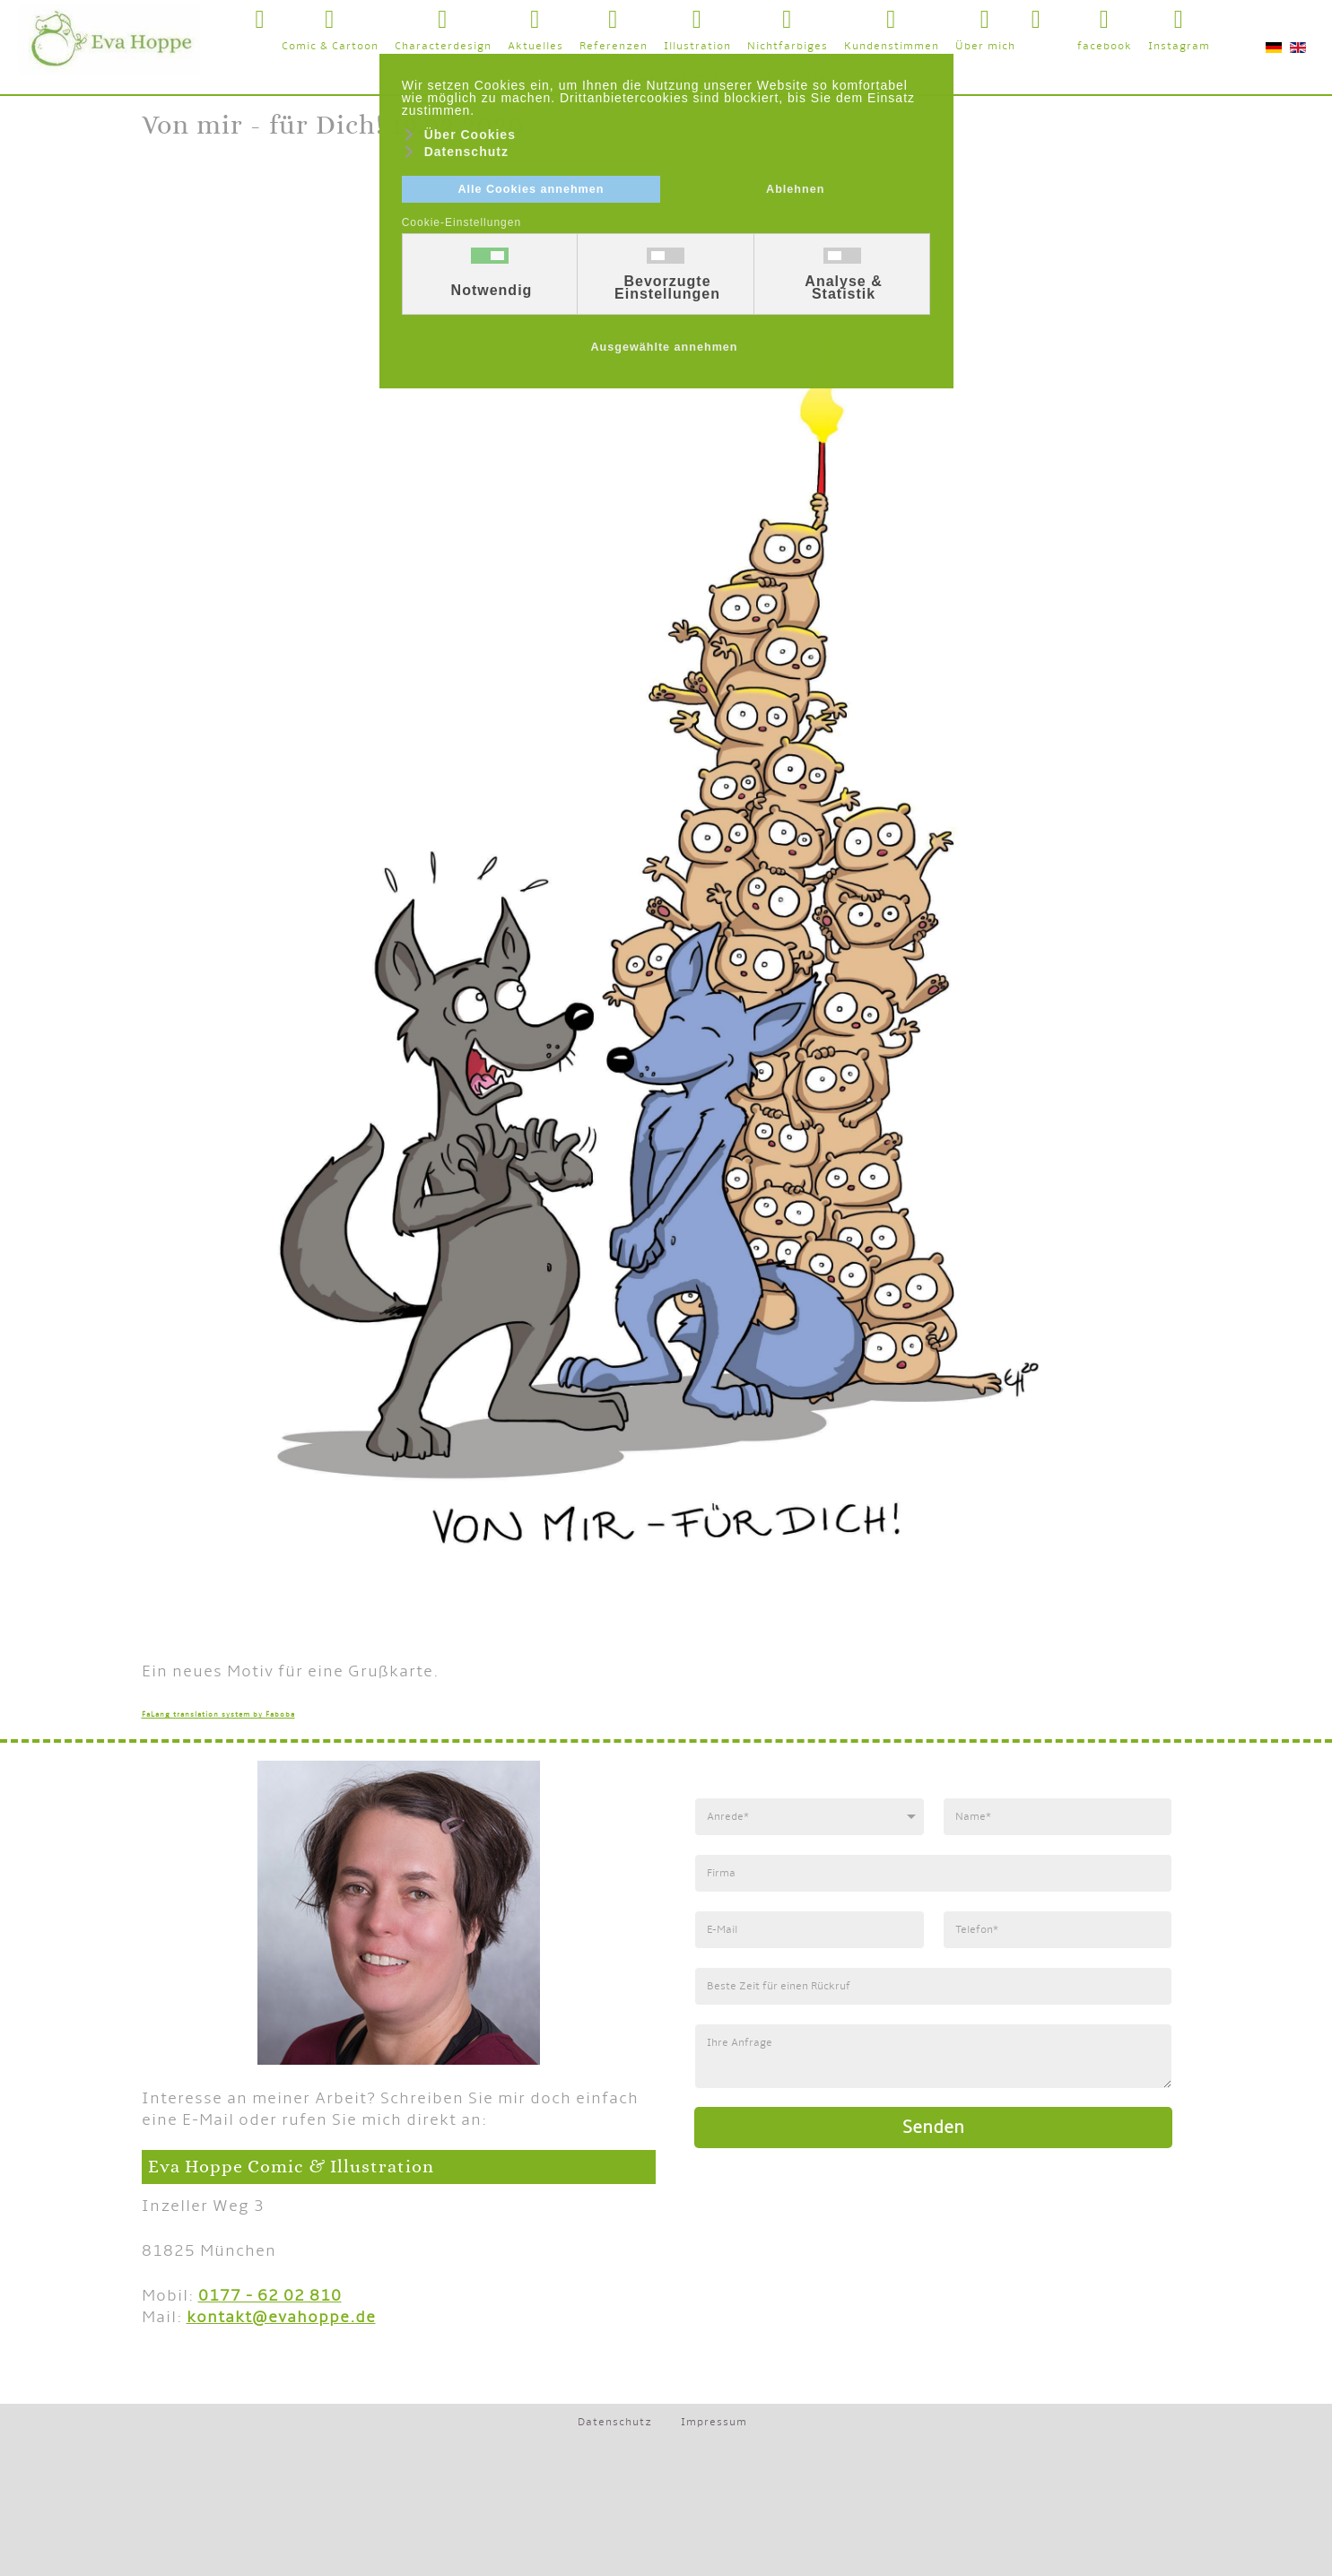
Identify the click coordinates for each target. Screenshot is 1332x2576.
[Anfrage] (933, 2056)
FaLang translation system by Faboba (218, 1714)
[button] (1059, 16)
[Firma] (933, 1873)
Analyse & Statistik (843, 287)
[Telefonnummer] (1058, 1929)
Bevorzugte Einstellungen (667, 287)
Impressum (714, 2422)
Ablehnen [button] (795, 189)
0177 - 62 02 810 (270, 2295)
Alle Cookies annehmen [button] (530, 189)
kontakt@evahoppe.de (281, 2317)
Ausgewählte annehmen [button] (663, 347)
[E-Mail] (809, 1929)
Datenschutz (615, 2422)
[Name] (1058, 1816)
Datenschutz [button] (466, 151)
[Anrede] (809, 1816)
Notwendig (492, 290)
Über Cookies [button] (470, 134)
